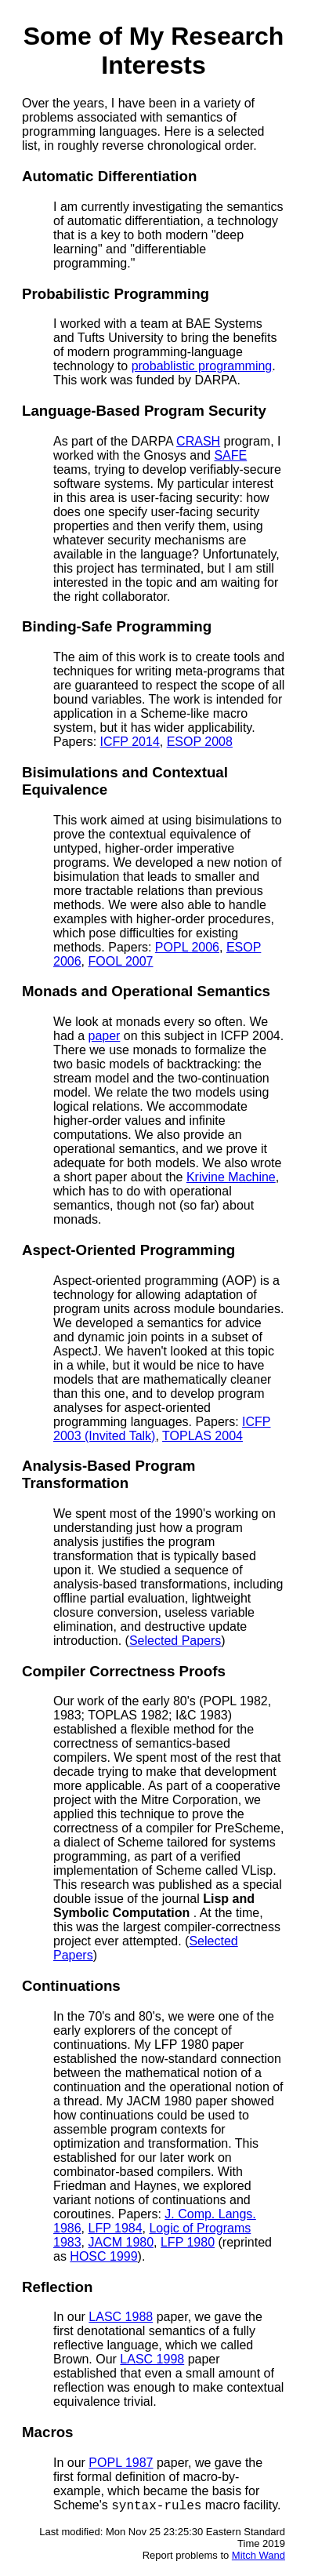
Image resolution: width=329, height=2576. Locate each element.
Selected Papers (175, 1640)
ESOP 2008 (200, 741)
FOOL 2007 (120, 961)
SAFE (230, 455)
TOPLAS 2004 (202, 1436)
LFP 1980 (188, 2242)
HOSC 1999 (103, 2256)
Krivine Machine (231, 1177)
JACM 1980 (121, 2242)
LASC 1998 (152, 2359)
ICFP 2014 (130, 741)
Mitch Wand (258, 2557)
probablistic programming (202, 366)
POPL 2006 (187, 947)
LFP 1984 (115, 2228)
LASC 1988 (121, 2316)
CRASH (198, 441)
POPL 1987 (121, 2462)
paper (104, 1035)
